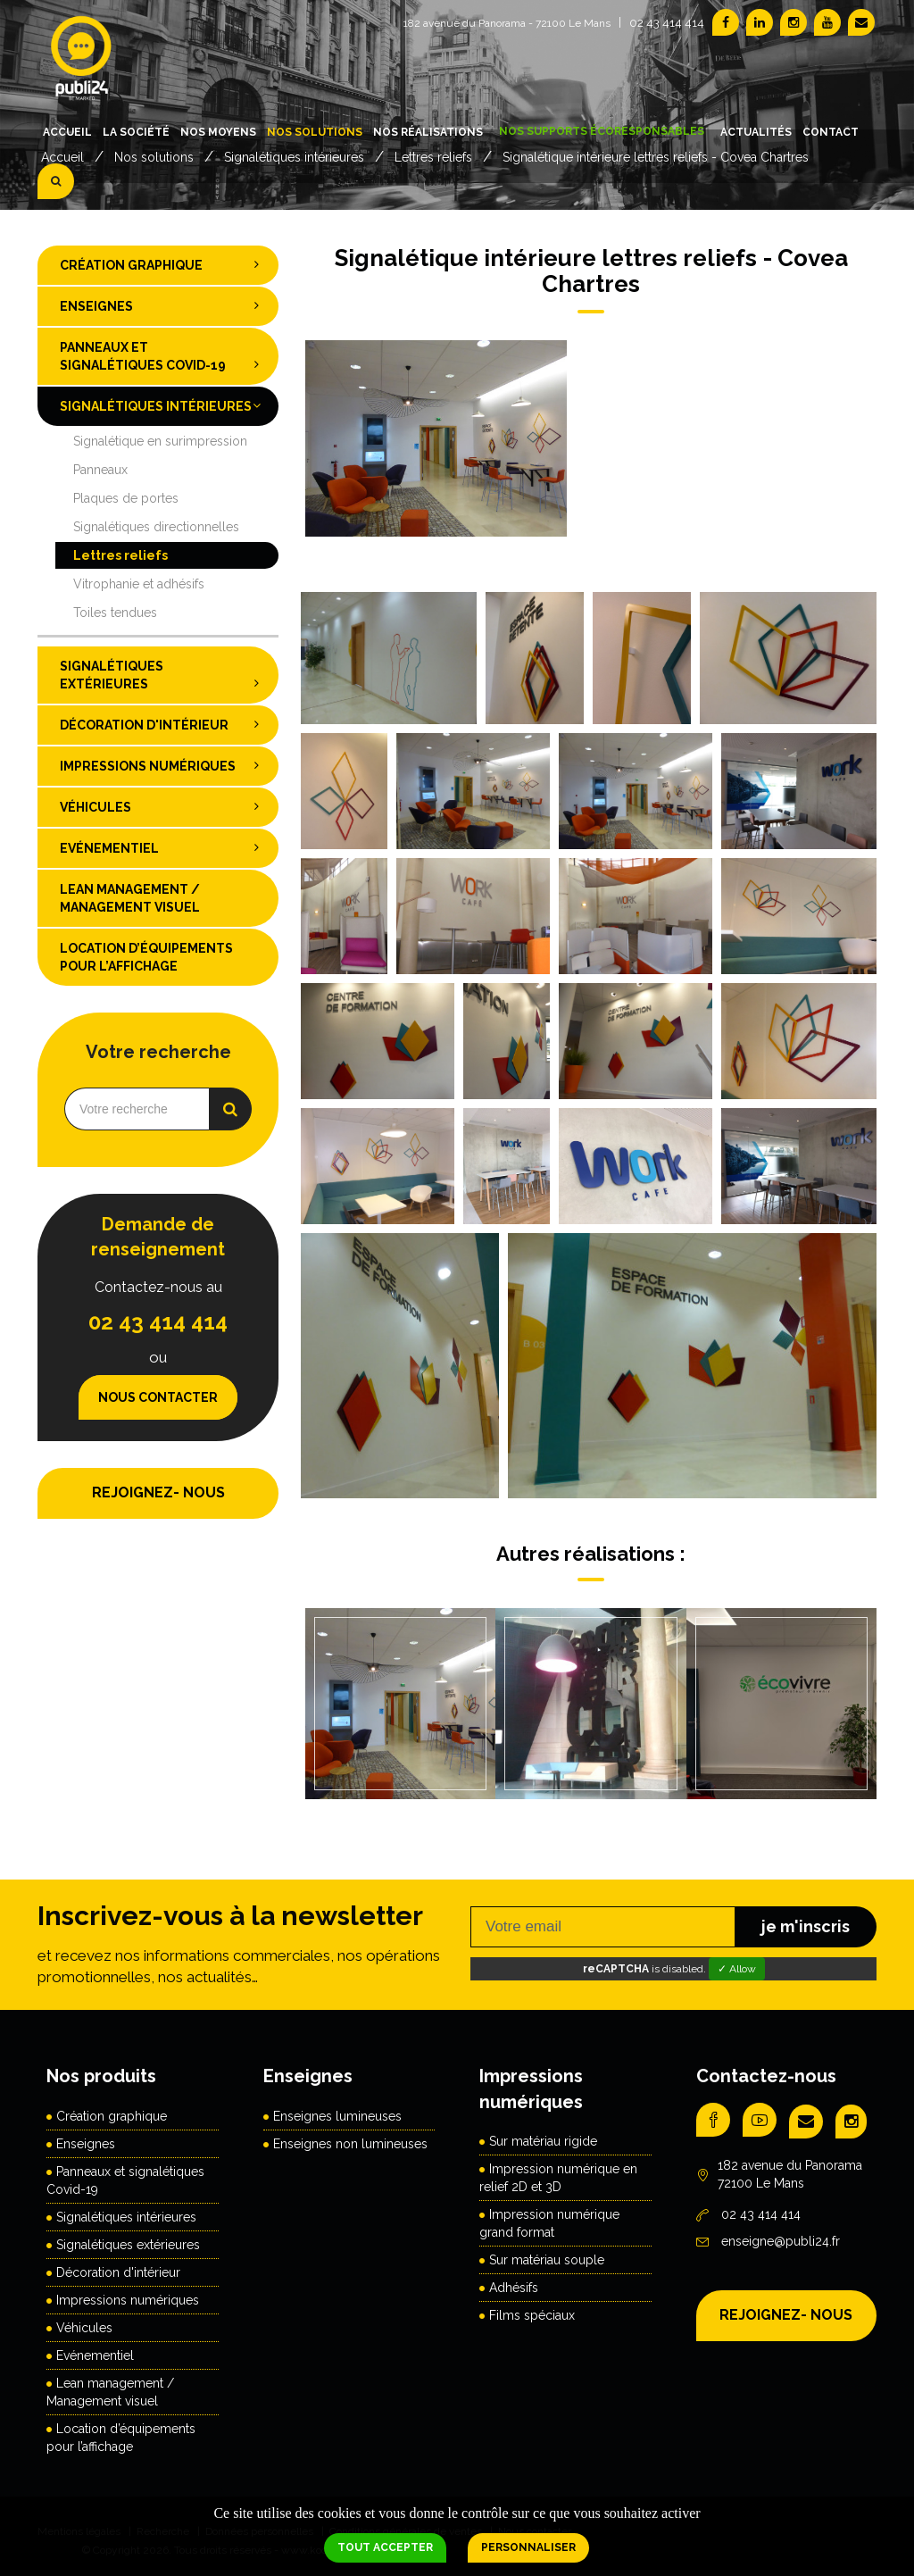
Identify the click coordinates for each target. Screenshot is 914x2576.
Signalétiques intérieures (165, 405)
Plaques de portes (126, 498)
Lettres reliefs (120, 555)
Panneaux (100, 470)
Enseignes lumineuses (337, 2116)
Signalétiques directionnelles (156, 527)
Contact (830, 132)
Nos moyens (218, 132)
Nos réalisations (428, 132)
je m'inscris (805, 1926)
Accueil (67, 132)
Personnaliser (528, 2547)
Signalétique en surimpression (160, 441)
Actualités (756, 132)
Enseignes (165, 305)
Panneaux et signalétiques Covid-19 (165, 356)
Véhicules (165, 806)
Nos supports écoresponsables (601, 131)
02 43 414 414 (666, 22)
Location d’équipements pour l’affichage (146, 957)
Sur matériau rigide (543, 2141)
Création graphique (165, 264)
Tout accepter (385, 2547)
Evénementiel (165, 847)
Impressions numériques (165, 765)
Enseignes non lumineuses (350, 2144)
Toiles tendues (115, 612)
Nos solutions (314, 132)
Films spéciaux (532, 2315)
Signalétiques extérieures (165, 675)
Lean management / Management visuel (130, 898)
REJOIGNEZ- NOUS (158, 1492)
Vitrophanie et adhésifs (138, 584)
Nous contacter (158, 1397)
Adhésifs (513, 2287)
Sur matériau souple (546, 2260)
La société (136, 132)
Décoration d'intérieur (165, 724)
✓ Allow (737, 1969)
